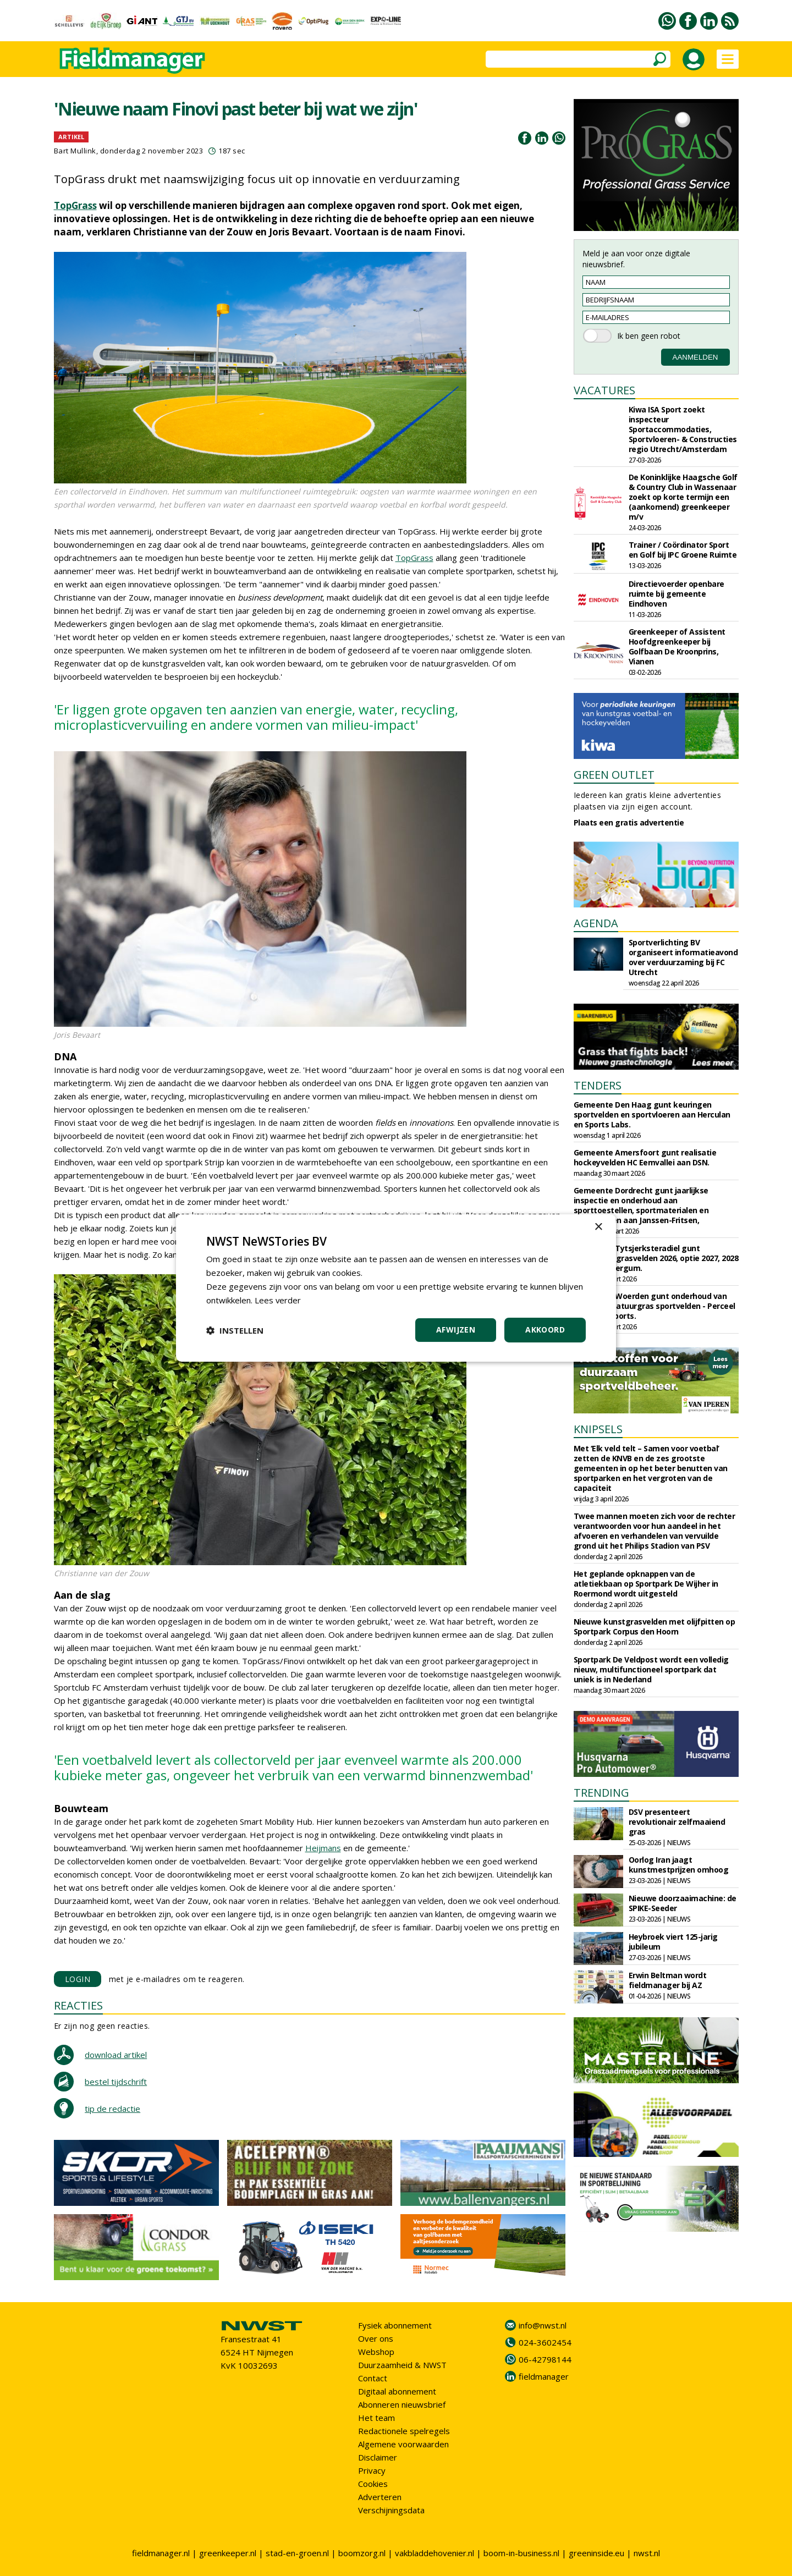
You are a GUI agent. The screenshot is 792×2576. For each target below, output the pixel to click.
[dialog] (396, 1288)
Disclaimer (377, 2457)
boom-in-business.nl (521, 2552)
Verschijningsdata (391, 2510)
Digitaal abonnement (397, 2391)
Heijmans (323, 1847)
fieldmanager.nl (161, 2552)
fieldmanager (544, 2376)
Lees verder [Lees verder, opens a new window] (278, 1300)
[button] (234, 1330)
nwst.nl (647, 2552)
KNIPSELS (598, 1429)
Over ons (375, 2338)
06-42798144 (545, 2359)
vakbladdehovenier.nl (434, 2552)
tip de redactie (112, 2108)
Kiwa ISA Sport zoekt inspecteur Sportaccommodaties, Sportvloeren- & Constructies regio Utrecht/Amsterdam (683, 429)
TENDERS (598, 1085)
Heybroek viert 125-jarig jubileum (673, 1941)
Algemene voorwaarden (403, 2444)
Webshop (376, 2351)
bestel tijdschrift (116, 2081)
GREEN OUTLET (614, 774)
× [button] (598, 1227)
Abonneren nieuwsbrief (402, 2404)
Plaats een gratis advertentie (629, 822)
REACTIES (78, 2005)
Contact (372, 2378)
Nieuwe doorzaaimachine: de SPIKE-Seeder (682, 1903)
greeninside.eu (596, 2552)
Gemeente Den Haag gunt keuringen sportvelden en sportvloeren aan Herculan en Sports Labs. (652, 1114)
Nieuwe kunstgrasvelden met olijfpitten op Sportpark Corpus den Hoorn (654, 1626)
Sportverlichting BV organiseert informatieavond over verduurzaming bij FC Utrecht (683, 957)
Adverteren (380, 2496)
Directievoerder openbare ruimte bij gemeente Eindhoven (676, 594)
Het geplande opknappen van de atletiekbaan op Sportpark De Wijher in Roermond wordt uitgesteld (646, 1583)
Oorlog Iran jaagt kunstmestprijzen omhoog (679, 1864)
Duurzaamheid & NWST (402, 2364)
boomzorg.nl (362, 2552)
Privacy (372, 2470)
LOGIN (78, 1979)
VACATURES (604, 390)
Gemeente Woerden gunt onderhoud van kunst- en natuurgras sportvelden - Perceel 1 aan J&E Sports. (654, 1306)
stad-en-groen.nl (297, 2552)
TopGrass (75, 205)
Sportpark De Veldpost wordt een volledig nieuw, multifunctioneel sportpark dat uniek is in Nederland (651, 1669)
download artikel (116, 2054)
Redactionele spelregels (404, 2430)
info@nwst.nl (542, 2325)
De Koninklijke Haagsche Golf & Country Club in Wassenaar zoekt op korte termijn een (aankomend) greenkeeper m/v (683, 497)
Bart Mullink (75, 151)
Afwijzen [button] (455, 1329)
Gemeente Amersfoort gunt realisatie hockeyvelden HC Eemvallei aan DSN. (645, 1157)
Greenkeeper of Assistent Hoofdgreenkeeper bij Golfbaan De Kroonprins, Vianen (677, 646)
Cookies (373, 2483)
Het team (376, 2417)
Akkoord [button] (545, 1329)
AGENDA (596, 923)
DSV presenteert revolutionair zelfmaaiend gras (677, 1822)
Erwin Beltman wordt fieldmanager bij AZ (668, 1980)
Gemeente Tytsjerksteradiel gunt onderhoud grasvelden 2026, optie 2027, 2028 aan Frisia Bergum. (656, 1258)
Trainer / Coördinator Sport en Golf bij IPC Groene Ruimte (683, 550)
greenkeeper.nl (227, 2552)
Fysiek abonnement (395, 2325)
